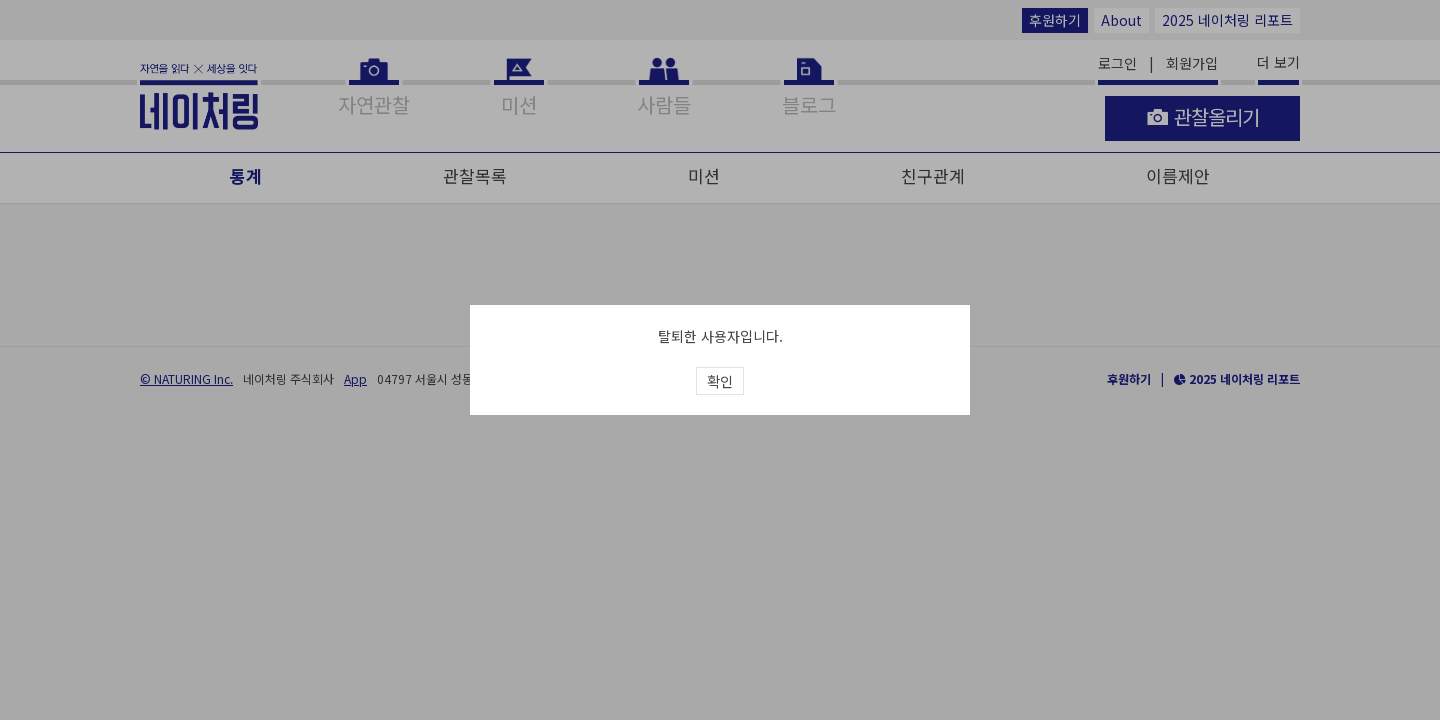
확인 (720, 381)
